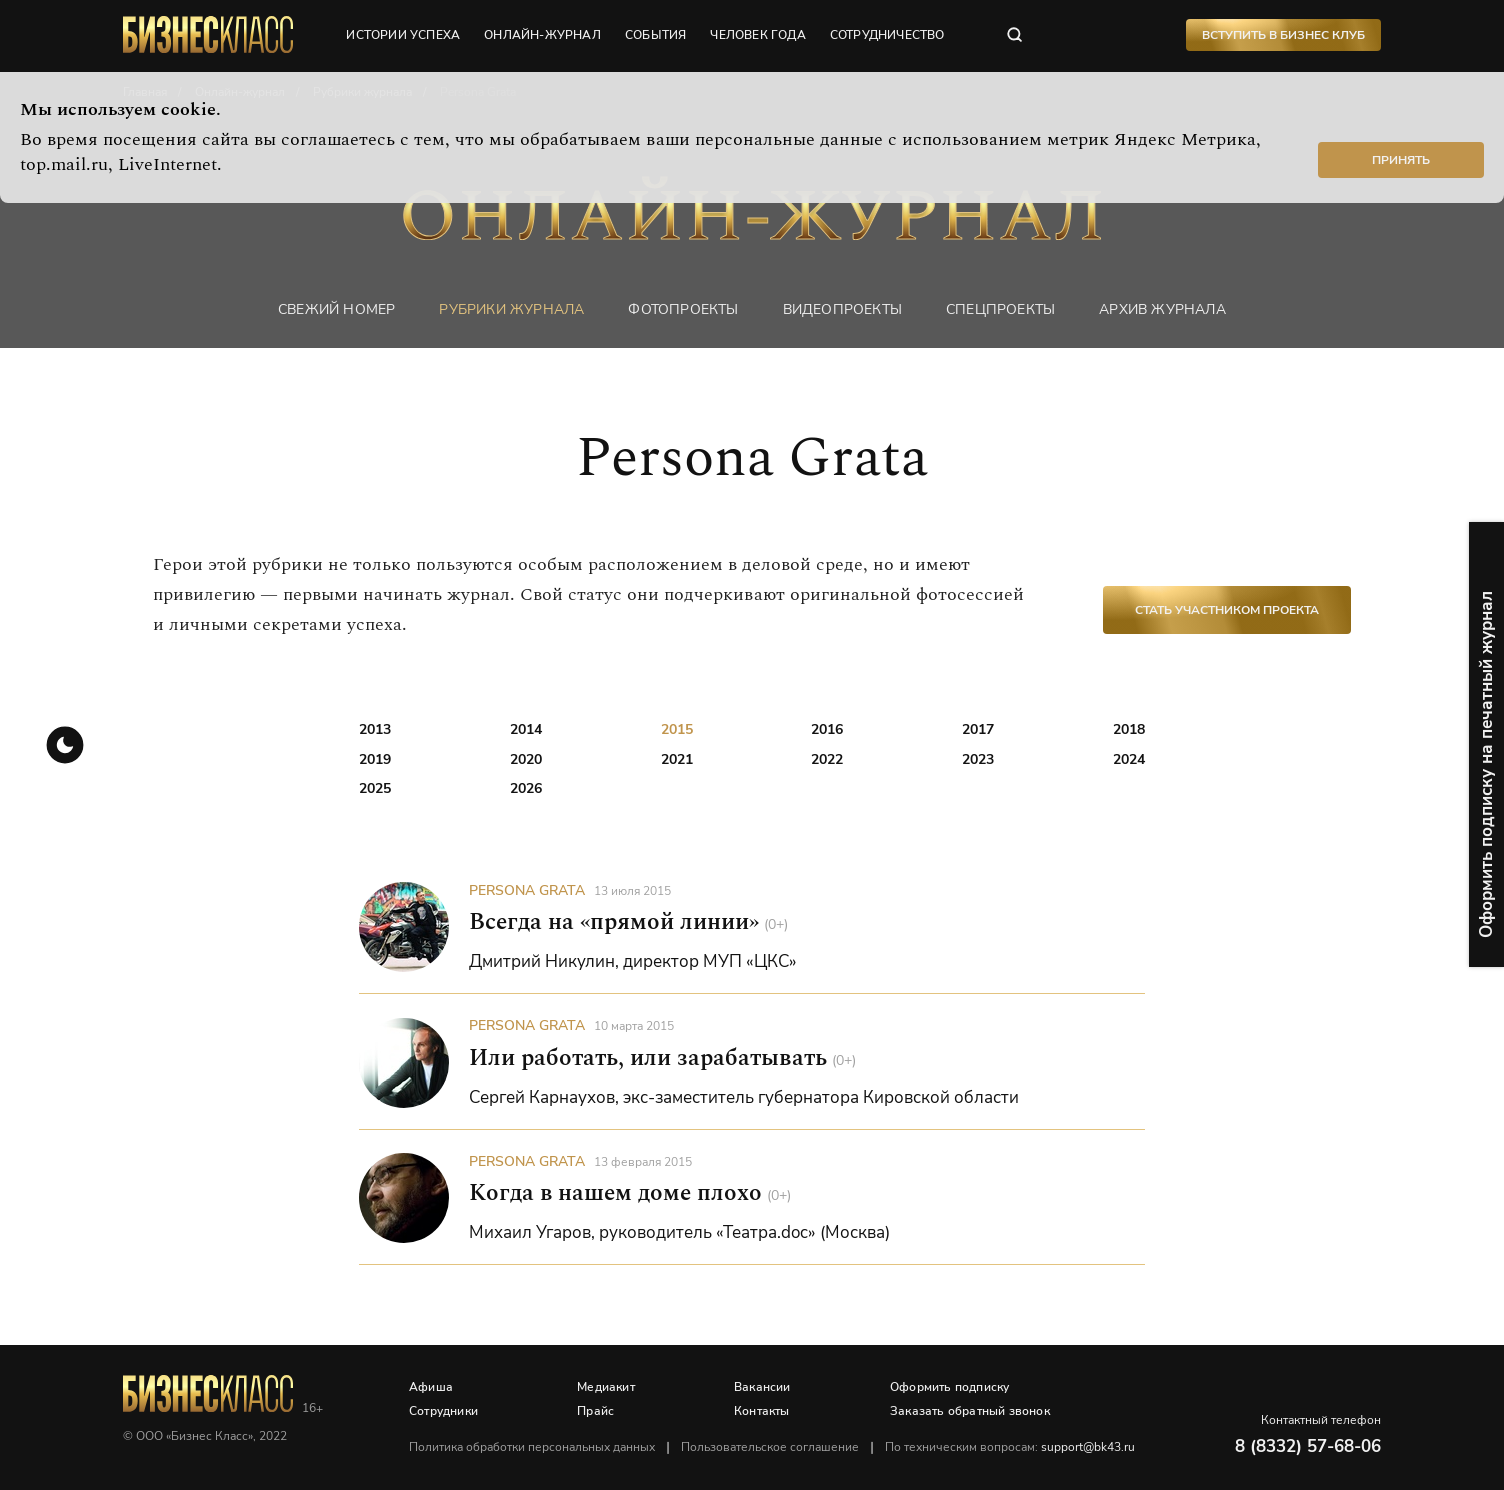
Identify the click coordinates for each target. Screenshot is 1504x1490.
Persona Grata (527, 890)
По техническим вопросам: (1010, 1447)
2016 (827, 729)
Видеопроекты (842, 309)
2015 (677, 729)
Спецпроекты (1000, 309)
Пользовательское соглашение (770, 1447)
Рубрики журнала (511, 309)
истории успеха (403, 35)
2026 (526, 788)
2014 (526, 729)
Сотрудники (443, 1411)
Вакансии (762, 1387)
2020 (526, 759)
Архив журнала (1162, 309)
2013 (375, 729)
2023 (978, 759)
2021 (677, 759)
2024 (1129, 759)
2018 (1129, 729)
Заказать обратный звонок (970, 1411)
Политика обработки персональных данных (532, 1447)
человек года (757, 35)
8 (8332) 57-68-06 (1308, 1446)
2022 (827, 759)
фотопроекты (683, 309)
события (655, 35)
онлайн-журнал (542, 35)
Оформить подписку (949, 1387)
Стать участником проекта (1227, 610)
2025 (375, 788)
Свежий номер (336, 309)
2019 (375, 759)
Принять (1401, 160)
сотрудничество (887, 35)
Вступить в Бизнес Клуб (1283, 35)
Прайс (595, 1411)
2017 (978, 729)
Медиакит (606, 1387)
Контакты (762, 1411)
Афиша (431, 1387)
